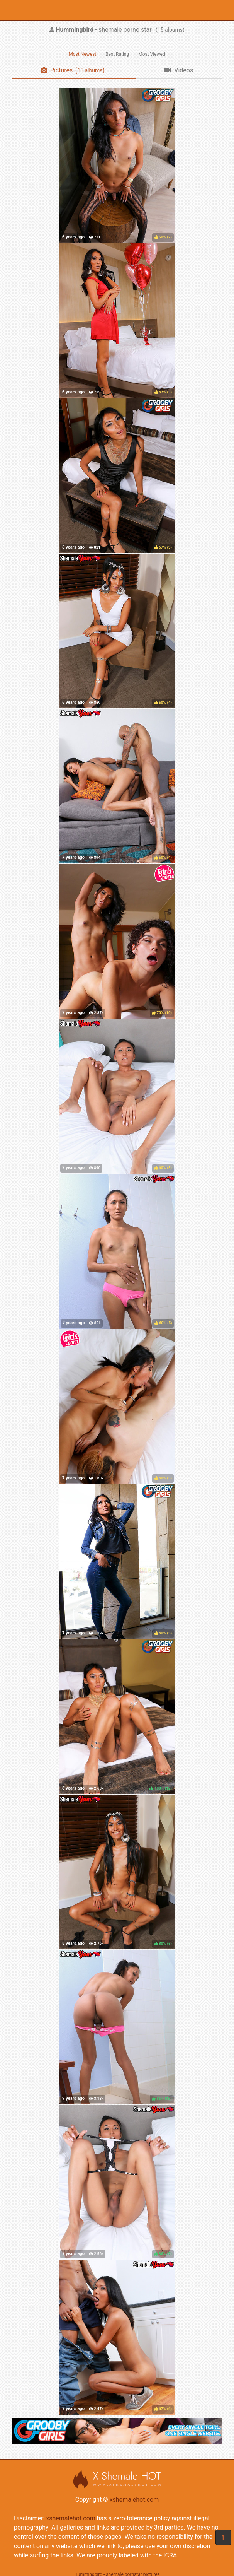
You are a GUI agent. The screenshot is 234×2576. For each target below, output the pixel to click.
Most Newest (82, 54)
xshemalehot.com (134, 2499)
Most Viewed (151, 54)
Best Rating (117, 54)
